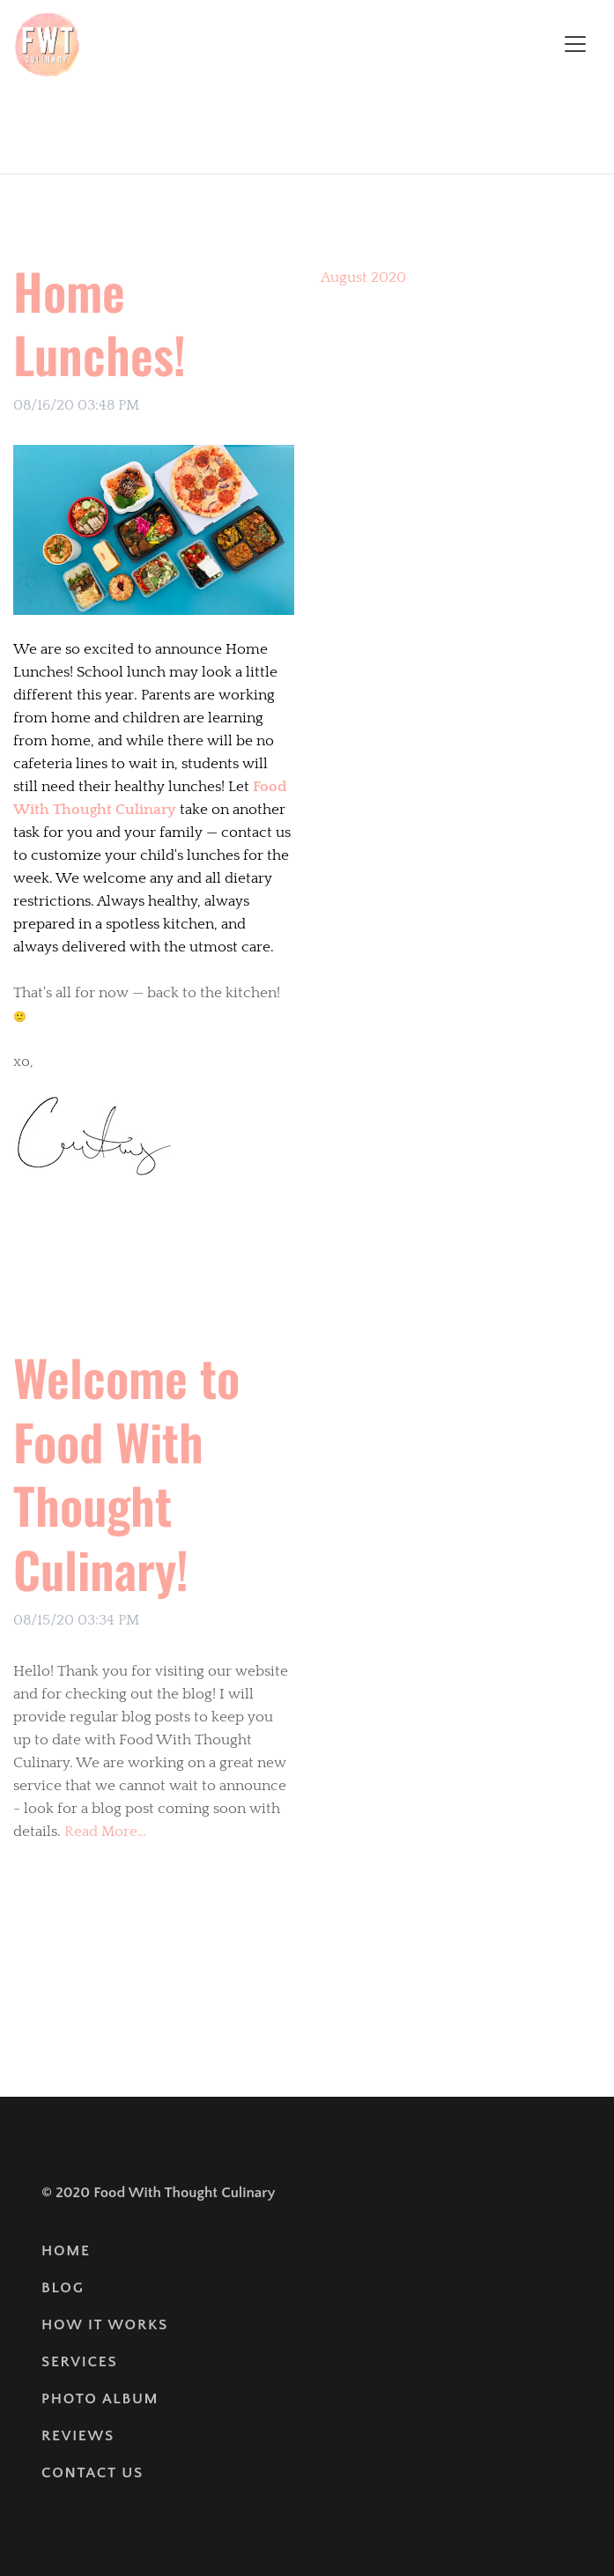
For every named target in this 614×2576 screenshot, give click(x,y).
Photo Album (100, 2399)
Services (79, 2362)
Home (66, 2251)
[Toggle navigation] (575, 44)
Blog (63, 2288)
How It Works (104, 2325)
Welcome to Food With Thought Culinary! (126, 1472)
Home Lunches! (99, 322)
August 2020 (363, 277)
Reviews (78, 2436)
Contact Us (92, 2473)
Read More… (103, 1831)
